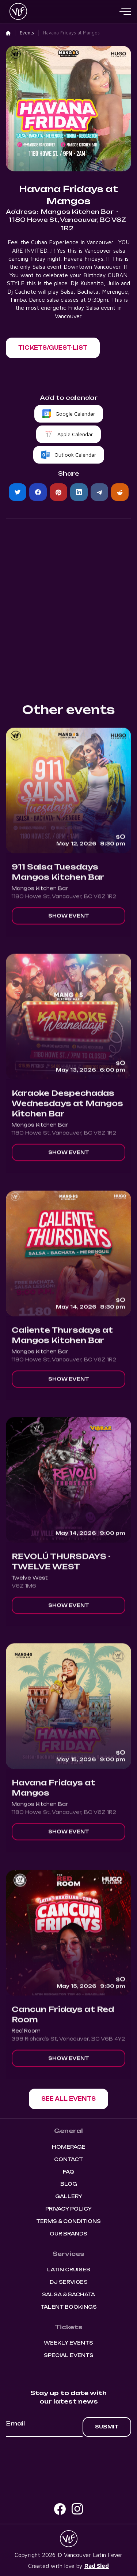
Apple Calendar (75, 434)
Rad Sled (96, 2565)
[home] (16, 12)
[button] (125, 12)
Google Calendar (75, 413)
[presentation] (68, 2457)
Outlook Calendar (75, 454)
